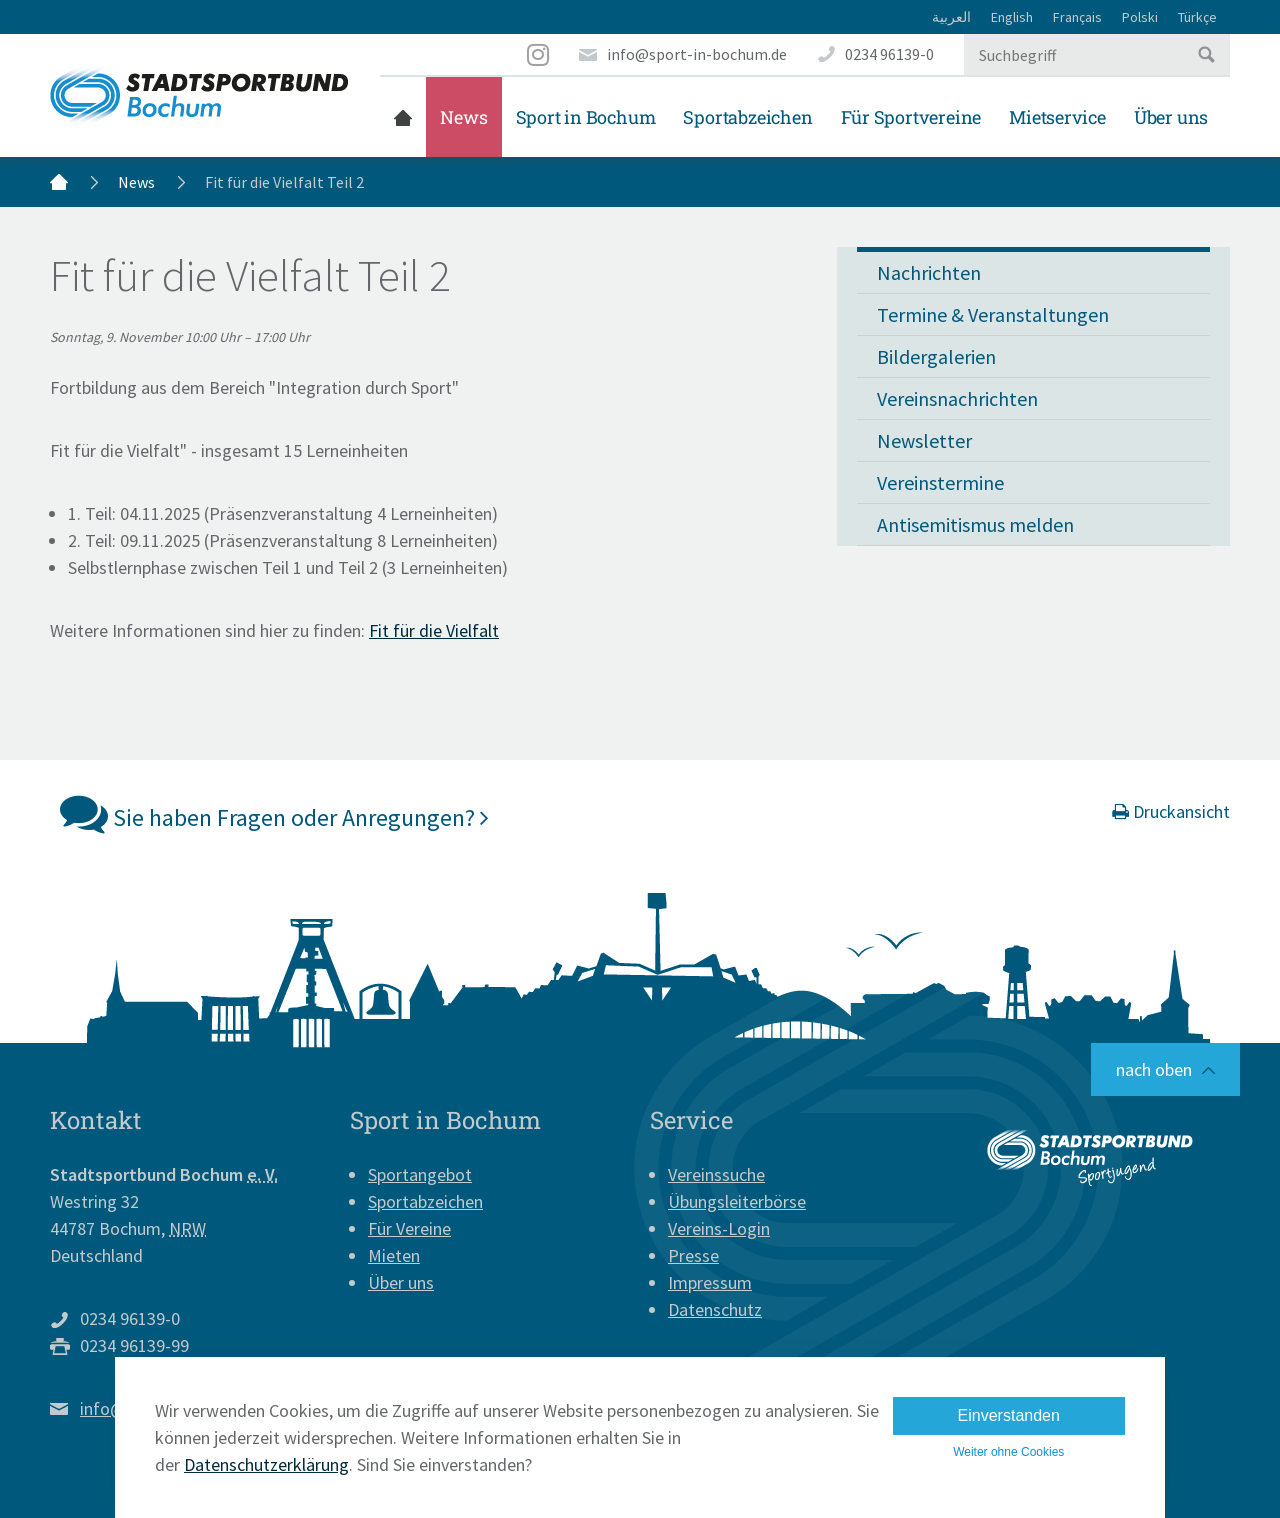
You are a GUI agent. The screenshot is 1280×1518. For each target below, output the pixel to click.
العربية (951, 17)
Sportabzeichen (747, 117)
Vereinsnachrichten (957, 398)
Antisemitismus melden (975, 524)
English (1012, 17)
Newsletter (924, 440)
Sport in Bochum (586, 117)
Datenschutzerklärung (266, 1464)
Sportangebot (420, 1174)
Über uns (1171, 117)
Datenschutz (715, 1309)
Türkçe (1197, 17)
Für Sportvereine (911, 117)
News (463, 117)
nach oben (1154, 1069)
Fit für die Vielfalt (434, 630)
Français (1077, 17)
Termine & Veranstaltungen (993, 314)
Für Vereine (409, 1228)
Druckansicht (1171, 811)
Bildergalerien (936, 356)
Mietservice (1057, 117)
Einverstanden (1009, 1415)
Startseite (403, 117)
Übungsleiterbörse (737, 1201)
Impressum (710, 1282)
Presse (693, 1255)
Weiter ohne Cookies (1008, 1452)
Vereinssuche (716, 1174)
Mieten (394, 1255)
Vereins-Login (719, 1228)
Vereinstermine (940, 482)
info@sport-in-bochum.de (697, 54)
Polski (1140, 17)
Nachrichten (929, 272)
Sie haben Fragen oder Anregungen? (274, 813)
